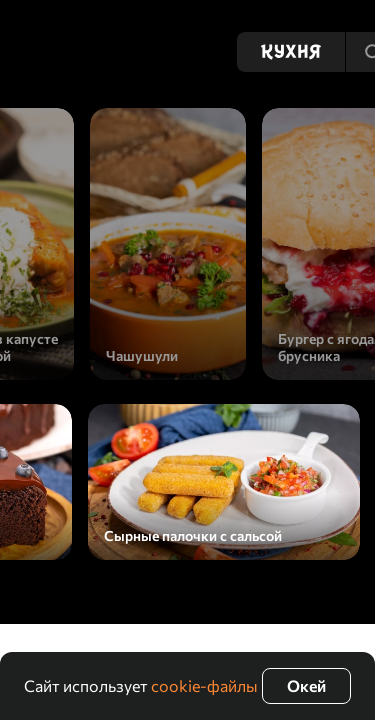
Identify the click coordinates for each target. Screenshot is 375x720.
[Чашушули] (168, 244)
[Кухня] (291, 52)
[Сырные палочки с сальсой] (224, 482)
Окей (306, 685)
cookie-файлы (204, 685)
